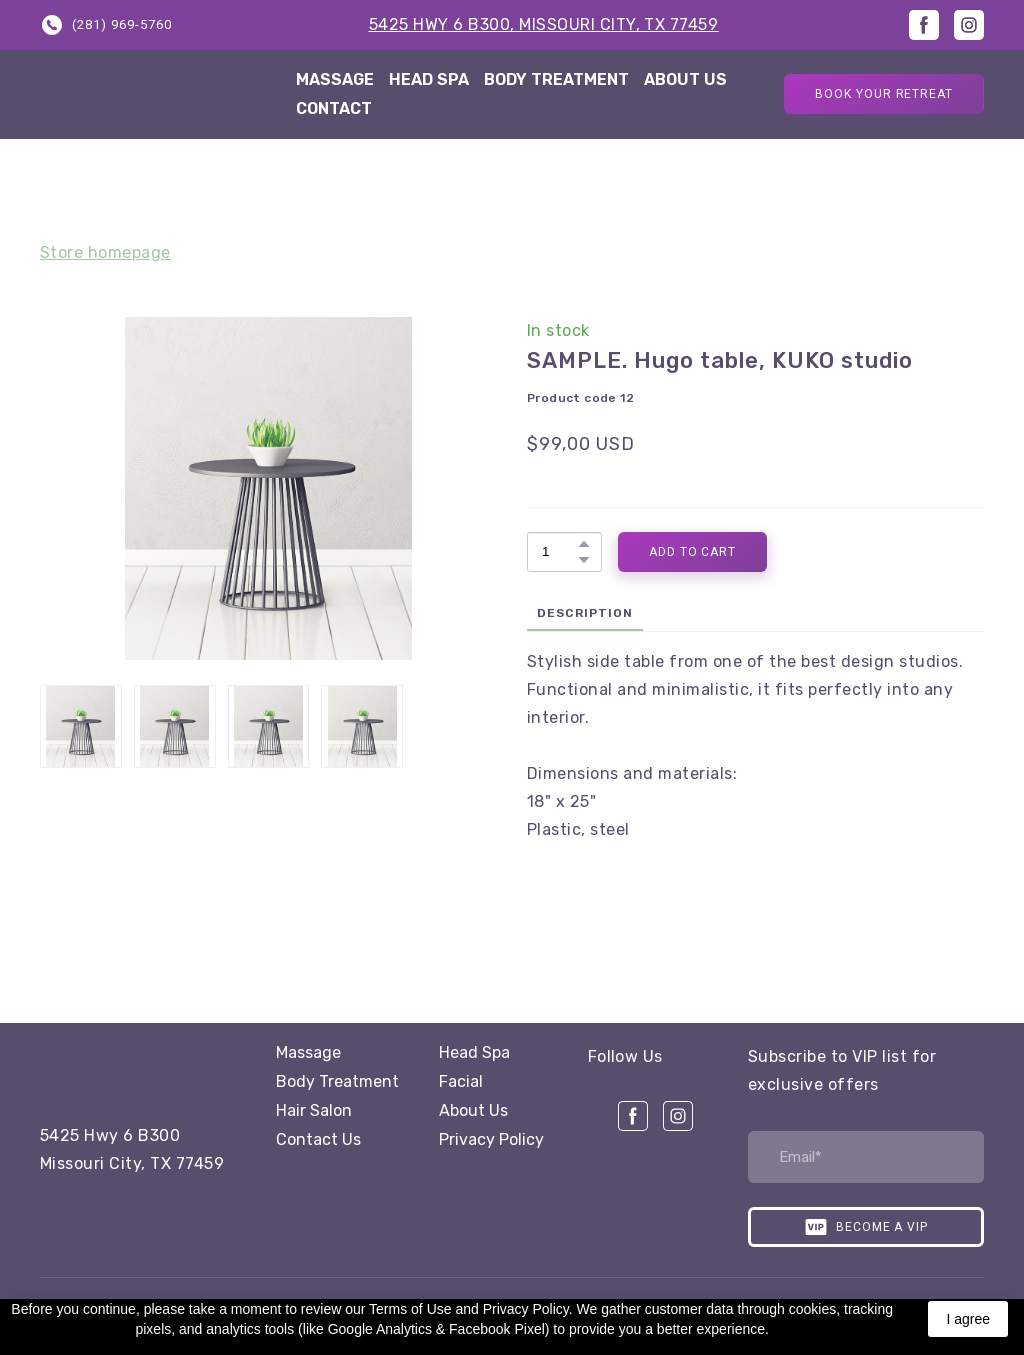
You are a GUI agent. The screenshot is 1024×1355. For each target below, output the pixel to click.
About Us (473, 1110)
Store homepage (105, 252)
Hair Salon (314, 1110)
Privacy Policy (491, 1139)
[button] (106, 24)
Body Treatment (337, 1081)
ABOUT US (685, 79)
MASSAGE (335, 79)
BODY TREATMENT (556, 79)
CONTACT (334, 108)
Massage (308, 1052)
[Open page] (155, 1068)
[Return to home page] (153, 94)
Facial (461, 1081)
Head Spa (474, 1052)
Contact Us (318, 1139)
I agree (968, 1319)
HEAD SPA (429, 79)
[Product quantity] (559, 552)
